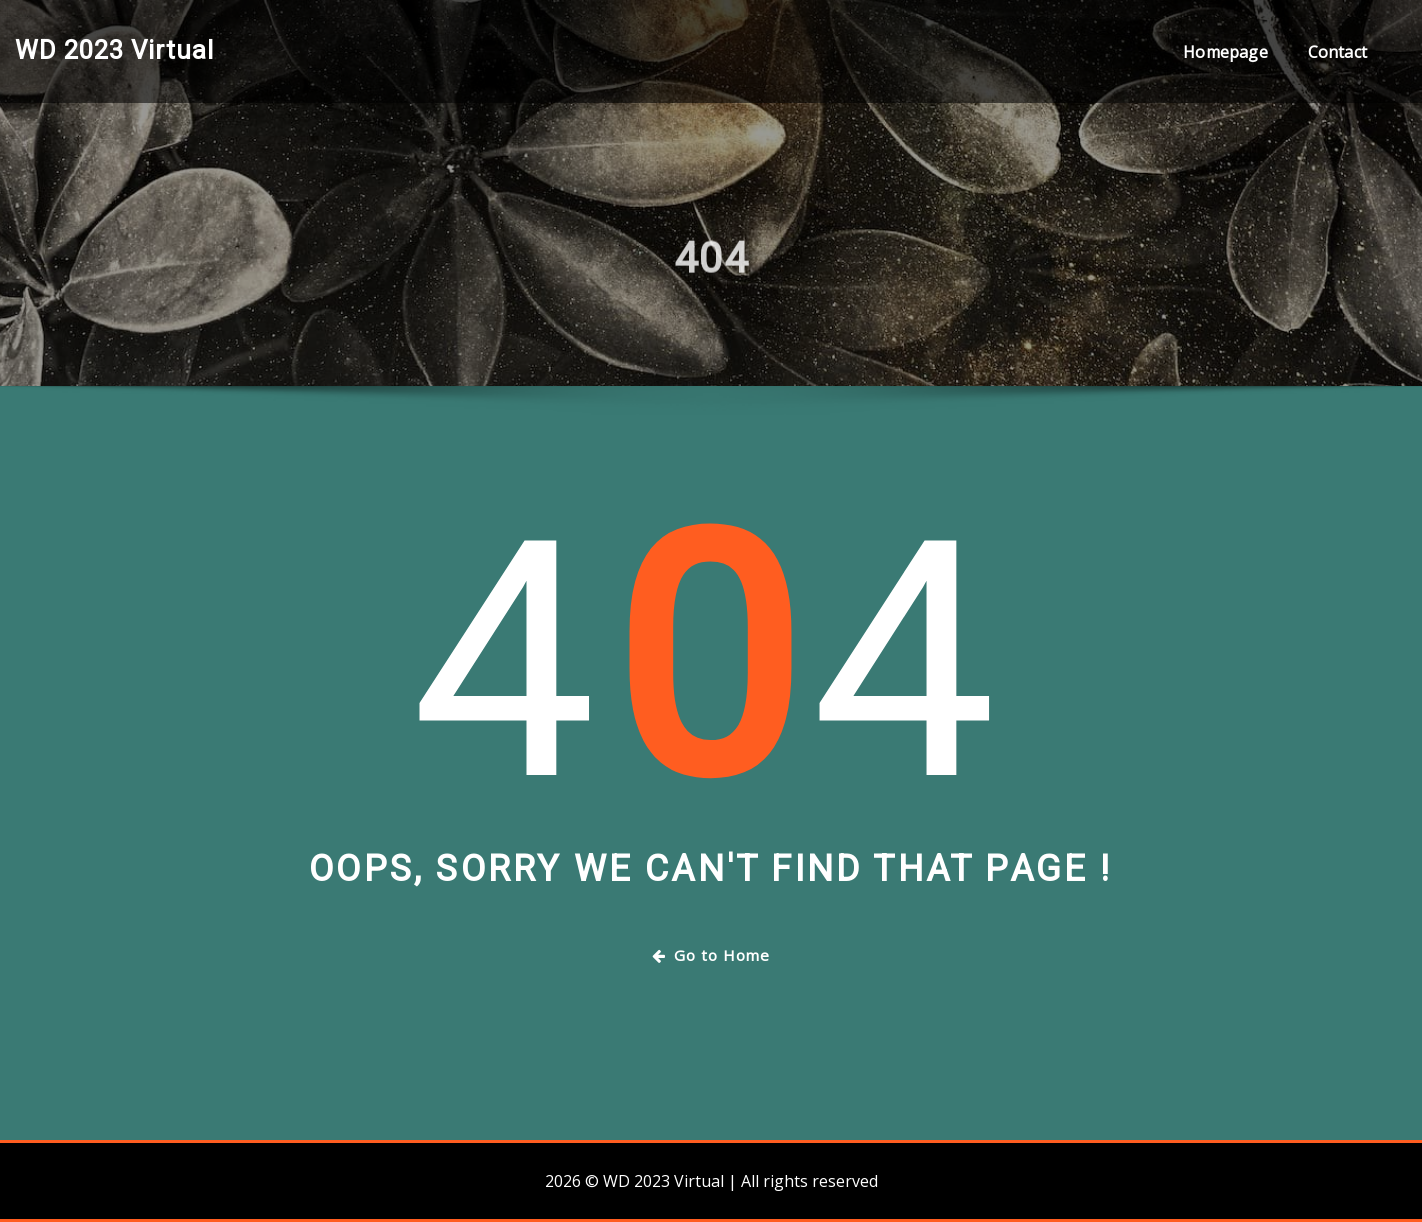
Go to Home (711, 955)
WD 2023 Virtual (114, 50)
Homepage (1225, 52)
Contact (1337, 52)
